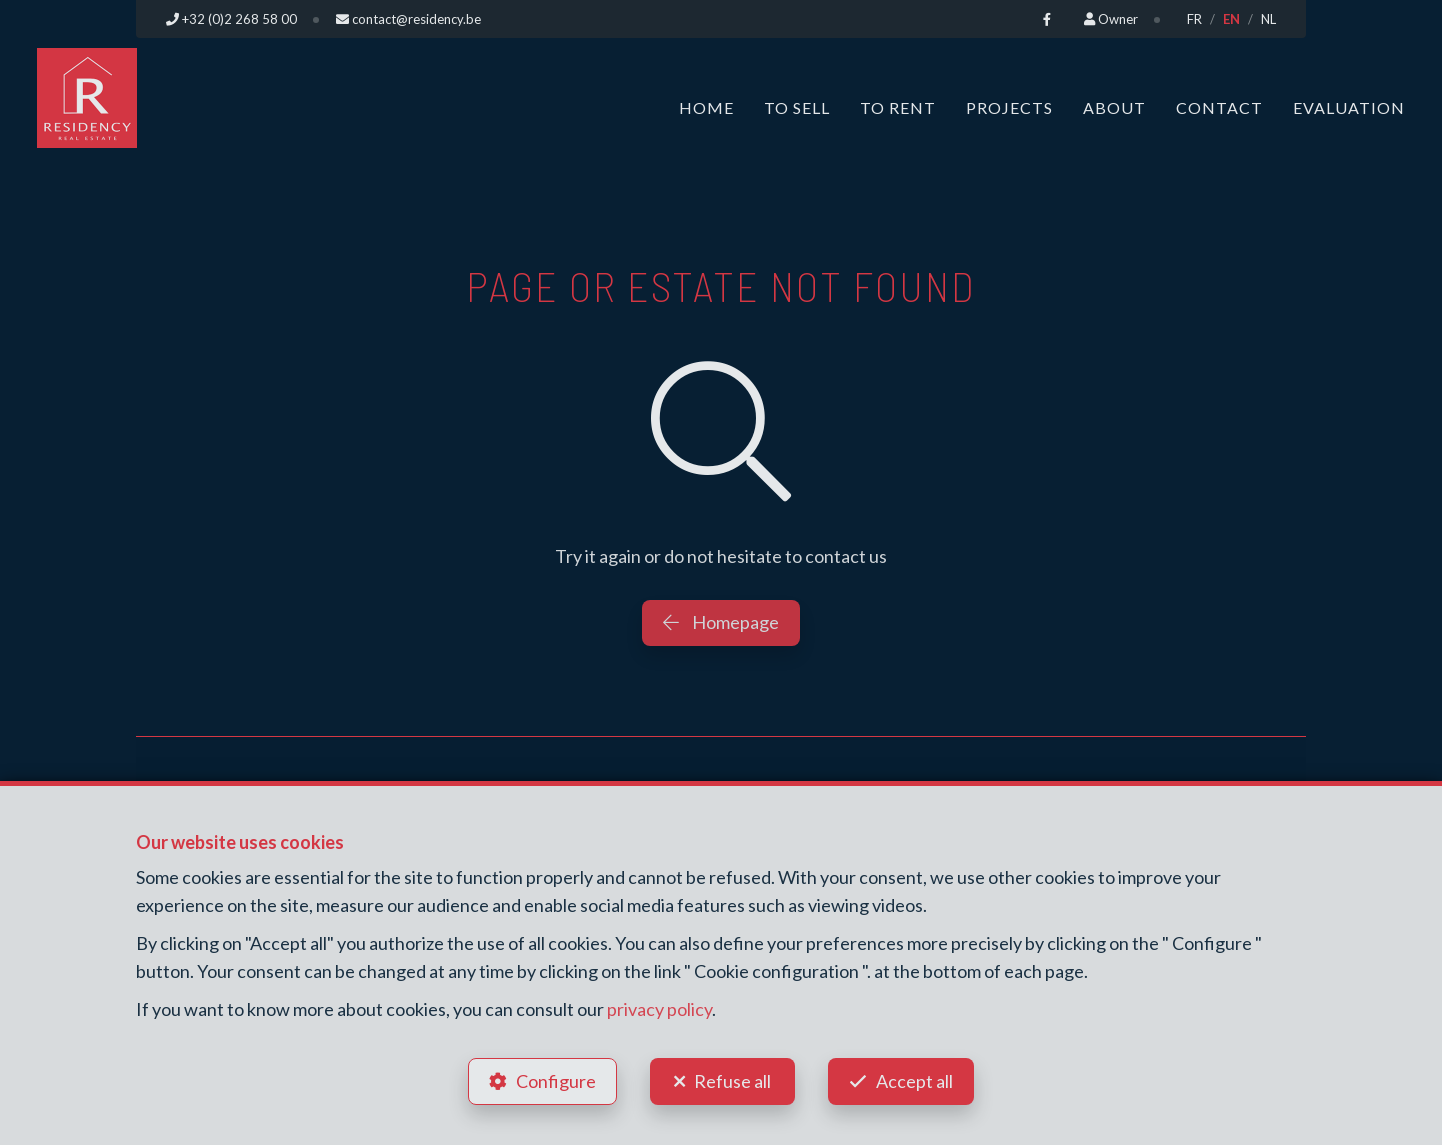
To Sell (797, 107)
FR (1194, 19)
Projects (1009, 107)
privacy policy (659, 1009)
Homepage (721, 622)
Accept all (914, 1081)
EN (1231, 19)
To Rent (898, 107)
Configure (556, 1081)
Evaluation (1349, 107)
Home (706, 107)
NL (1268, 19)
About (1114, 107)
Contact (1219, 107)
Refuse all (732, 1081)
